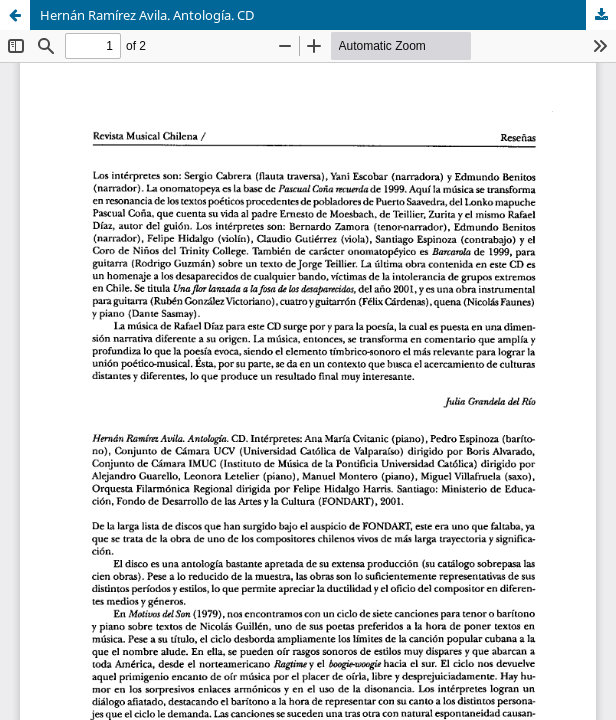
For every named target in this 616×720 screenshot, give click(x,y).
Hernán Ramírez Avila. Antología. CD (147, 15)
